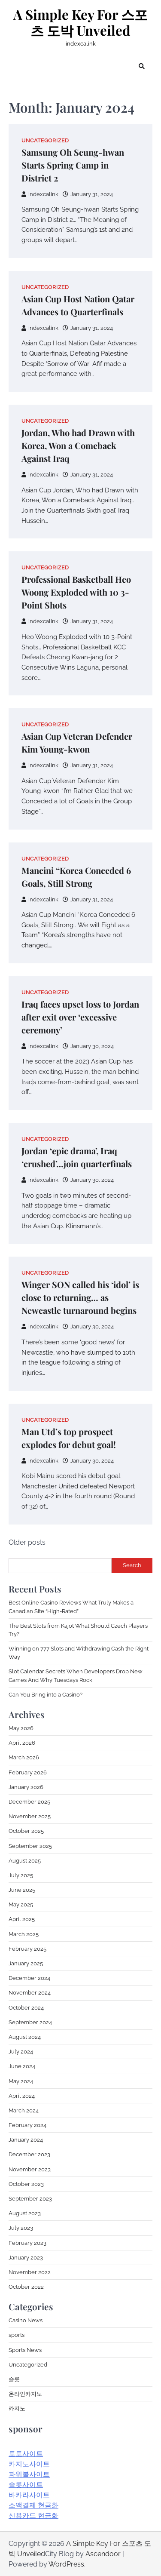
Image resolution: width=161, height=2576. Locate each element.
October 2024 (26, 2007)
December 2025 (29, 1801)
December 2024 (29, 1978)
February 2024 (27, 2125)
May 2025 (21, 1904)
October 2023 (26, 2184)
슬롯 (14, 2379)
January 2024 (26, 2139)
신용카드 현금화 (33, 2515)
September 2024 (30, 2022)
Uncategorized (45, 140)
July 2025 (21, 1875)
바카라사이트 (29, 2495)
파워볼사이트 (29, 2474)
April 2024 (22, 2096)
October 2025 (26, 1831)
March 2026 (24, 1757)
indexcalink (39, 194)
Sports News (25, 2350)
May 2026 (21, 1728)
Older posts (27, 1542)
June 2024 (22, 2066)
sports (16, 2335)
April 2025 (22, 1919)
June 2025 (22, 1890)
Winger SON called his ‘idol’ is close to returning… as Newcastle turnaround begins (80, 1297)
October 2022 (26, 2287)
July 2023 (21, 2228)
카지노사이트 (29, 2464)
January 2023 (26, 2257)
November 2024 (30, 1992)
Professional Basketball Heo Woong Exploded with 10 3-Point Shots (76, 592)
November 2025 (30, 1816)
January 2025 (26, 1963)
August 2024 (25, 2037)
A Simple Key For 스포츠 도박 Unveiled (80, 22)
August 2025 (25, 1860)
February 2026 (28, 1772)
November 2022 (30, 2272)
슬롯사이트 (26, 2485)
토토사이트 (26, 2454)
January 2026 (26, 1787)
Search (132, 1565)
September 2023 (30, 2198)
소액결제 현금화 (33, 2505)
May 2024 (21, 2081)
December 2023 (29, 2154)
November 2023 (30, 2169)
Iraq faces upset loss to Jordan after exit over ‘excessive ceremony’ (80, 1017)
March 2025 (24, 1934)
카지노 (17, 2408)
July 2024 (21, 2051)
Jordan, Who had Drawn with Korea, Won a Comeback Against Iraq (78, 445)
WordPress (66, 2564)
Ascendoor (103, 2554)
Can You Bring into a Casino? (45, 1694)
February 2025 (27, 1949)
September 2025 (30, 1846)
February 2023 (27, 2243)
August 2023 (25, 2213)
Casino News (26, 2320)
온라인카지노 (25, 2394)
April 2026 (22, 1743)
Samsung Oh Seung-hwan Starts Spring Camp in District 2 (72, 165)
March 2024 (24, 2110)
